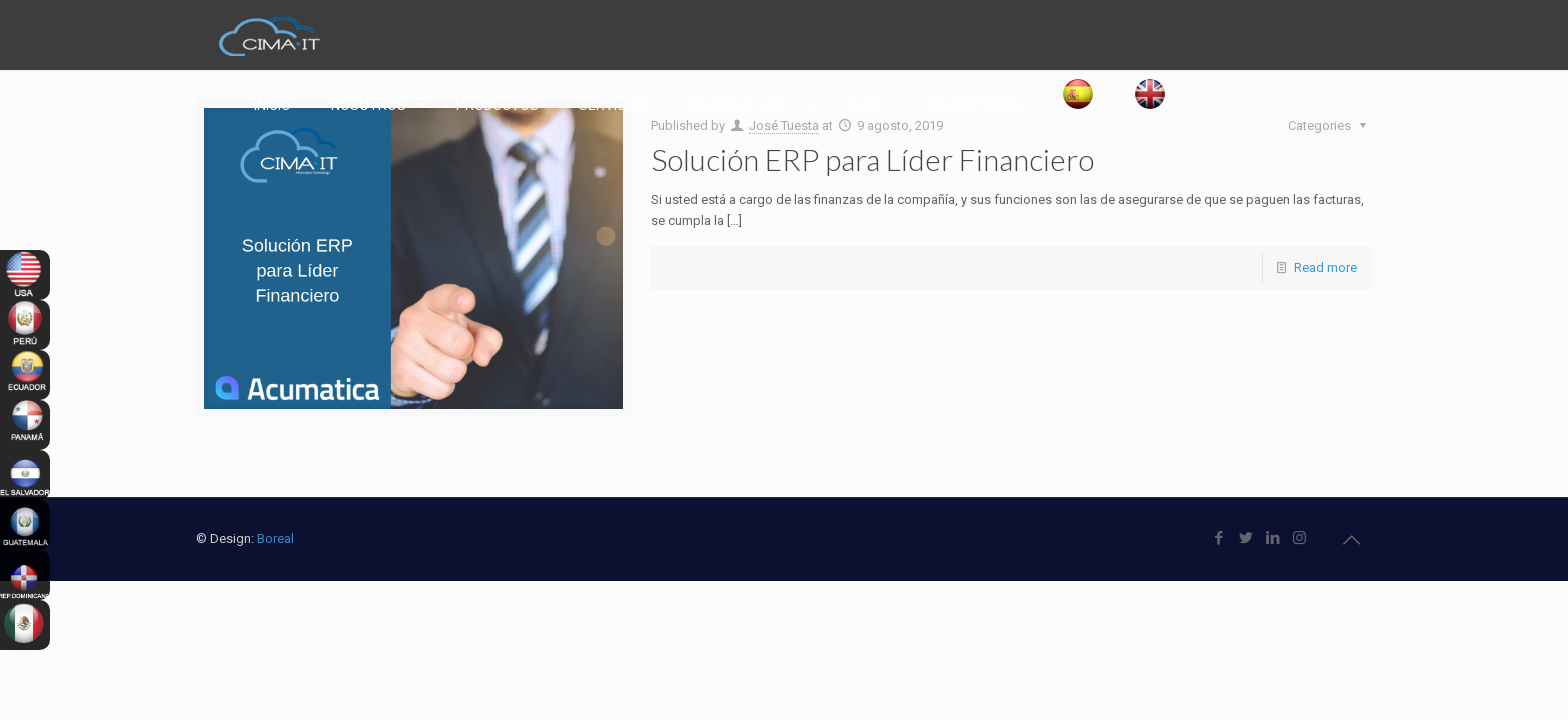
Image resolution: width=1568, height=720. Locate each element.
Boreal (275, 538)
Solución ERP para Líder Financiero (872, 159)
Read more (1325, 267)
